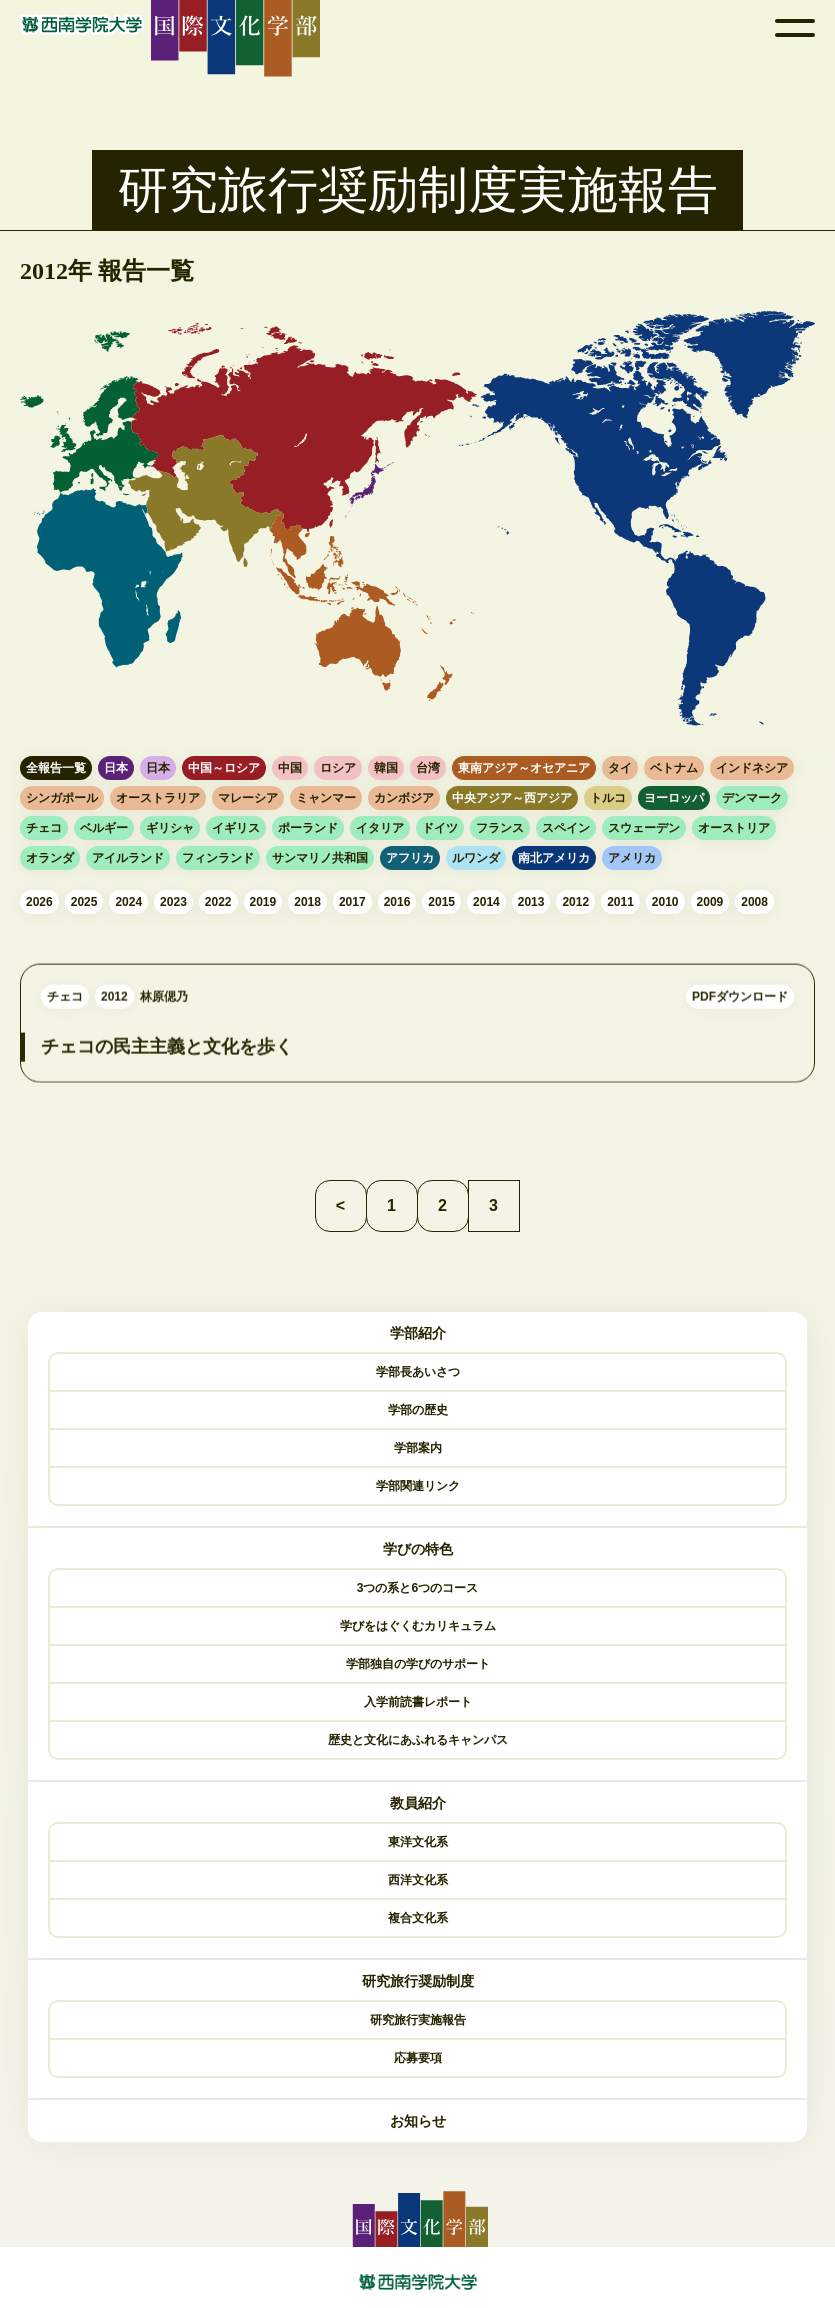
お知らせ (418, 2121)
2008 (754, 902)
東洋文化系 (418, 1842)
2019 (263, 902)
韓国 (386, 768)
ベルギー (104, 828)
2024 (128, 902)
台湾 (428, 768)
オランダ (50, 858)
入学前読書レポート (418, 1702)
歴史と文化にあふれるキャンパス (418, 1740)
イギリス (236, 828)
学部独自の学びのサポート (418, 1664)
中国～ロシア (224, 768)
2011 (620, 902)
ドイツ (440, 828)
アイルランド (128, 858)
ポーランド (308, 828)
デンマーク (752, 798)
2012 (575, 902)
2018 (307, 902)
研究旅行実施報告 (418, 2020)
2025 (84, 902)
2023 (173, 902)
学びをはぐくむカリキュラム (418, 1626)
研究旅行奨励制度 (418, 1981)
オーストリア (734, 828)
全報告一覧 (56, 768)
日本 (116, 768)
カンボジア (404, 798)
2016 (397, 902)
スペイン (566, 828)
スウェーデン (644, 828)
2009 (710, 902)
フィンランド (218, 858)
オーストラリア (158, 798)
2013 (531, 902)
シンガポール (62, 798)
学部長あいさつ (418, 1372)
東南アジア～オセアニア (524, 768)
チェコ (44, 828)
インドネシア (752, 768)
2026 (39, 902)
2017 (352, 902)
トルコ (608, 798)
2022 (218, 902)
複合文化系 (418, 1918)
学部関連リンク (418, 1486)
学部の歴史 (418, 1410)
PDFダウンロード (740, 1018)
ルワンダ (476, 858)
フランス (500, 828)
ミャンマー (326, 798)
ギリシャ (170, 828)
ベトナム (674, 768)
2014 (486, 902)
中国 (290, 768)
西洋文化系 (418, 1880)
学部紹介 (418, 1333)
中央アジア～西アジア (512, 798)
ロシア (338, 768)
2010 (665, 902)
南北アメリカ (554, 858)
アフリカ (410, 858)
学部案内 (418, 1448)
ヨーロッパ (674, 798)
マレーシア (248, 798)
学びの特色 (418, 1549)
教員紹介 (418, 1803)
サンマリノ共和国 (320, 858)
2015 (441, 902)
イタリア (380, 828)
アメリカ (632, 858)
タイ (620, 768)
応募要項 (418, 2058)
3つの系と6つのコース (417, 1588)
